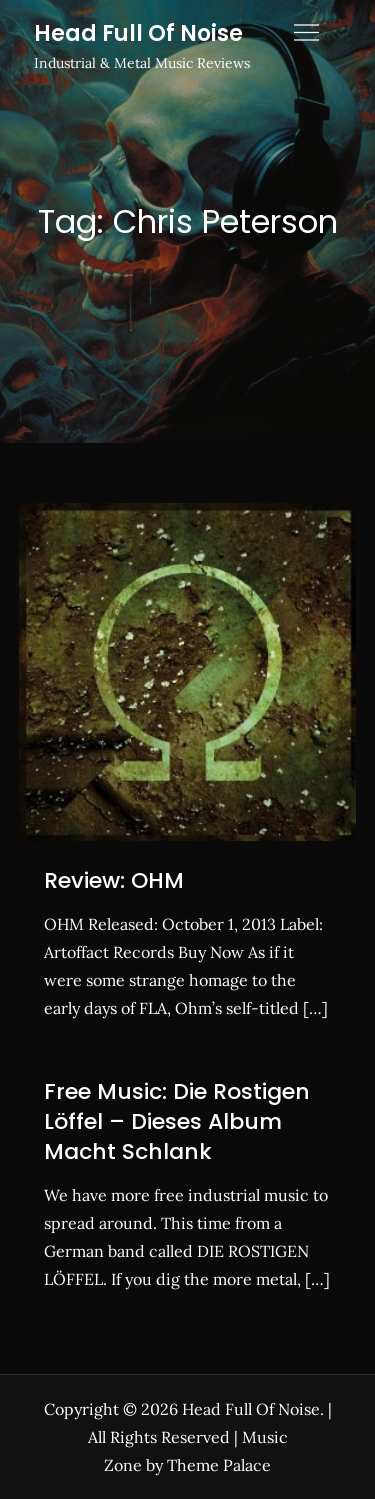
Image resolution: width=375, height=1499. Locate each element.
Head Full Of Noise (138, 33)
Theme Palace (219, 1465)
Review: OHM (114, 880)
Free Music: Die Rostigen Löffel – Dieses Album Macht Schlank (177, 1121)
